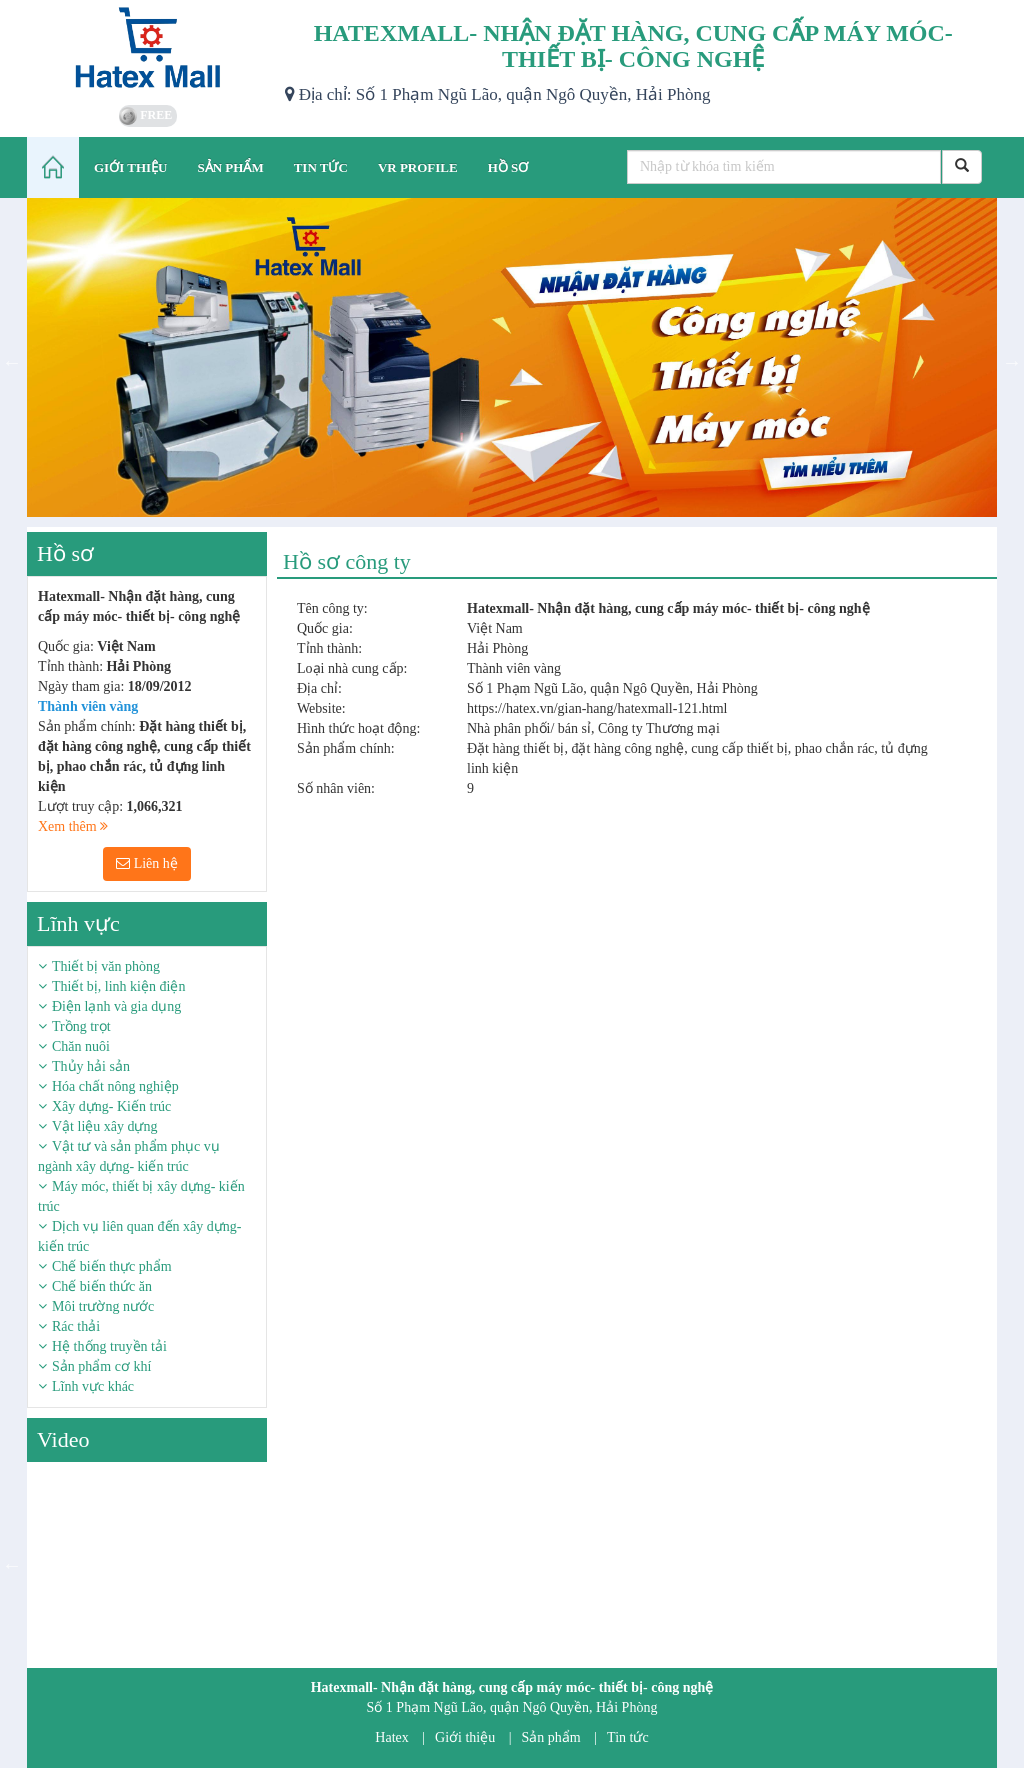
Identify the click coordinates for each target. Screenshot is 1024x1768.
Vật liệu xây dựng (105, 1126)
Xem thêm (73, 826)
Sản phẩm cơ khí (101, 1366)
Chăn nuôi (81, 1046)
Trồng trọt (81, 1026)
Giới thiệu (465, 1737)
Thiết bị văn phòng (106, 966)
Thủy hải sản (91, 1066)
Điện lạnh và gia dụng (116, 1006)
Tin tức (628, 1737)
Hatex (391, 1737)
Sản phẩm (551, 1737)
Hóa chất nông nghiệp (115, 1086)
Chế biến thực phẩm (112, 1266)
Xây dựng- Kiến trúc (111, 1106)
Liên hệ (147, 863)
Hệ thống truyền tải (109, 1346)
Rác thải (76, 1326)
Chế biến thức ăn (102, 1286)
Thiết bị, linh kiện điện (118, 986)
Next (1012, 362)
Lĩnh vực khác (93, 1386)
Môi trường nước (103, 1306)
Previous (12, 362)
